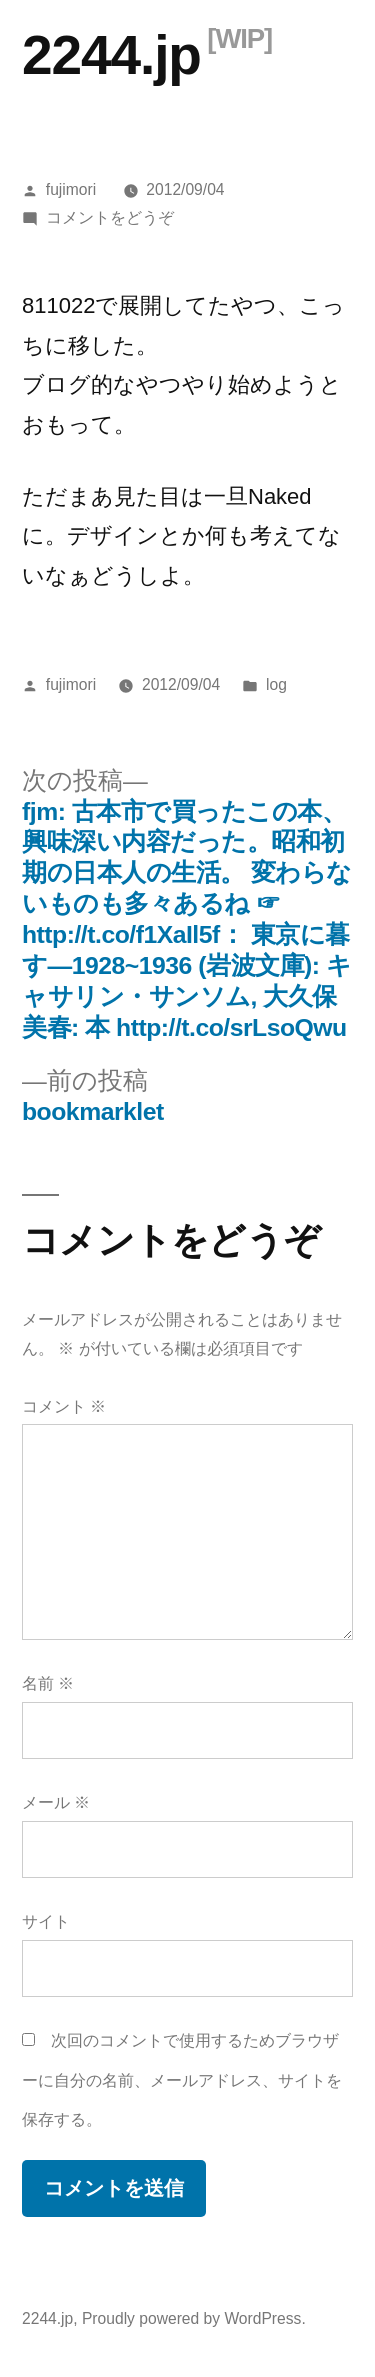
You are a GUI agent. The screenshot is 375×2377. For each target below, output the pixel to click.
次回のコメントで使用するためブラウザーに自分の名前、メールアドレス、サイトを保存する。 (182, 2080)
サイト (46, 1921)
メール (56, 1802)
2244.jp (111, 55)
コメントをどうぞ (110, 217)
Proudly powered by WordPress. (194, 2318)
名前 (48, 1683)
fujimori (71, 189)
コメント (64, 1406)
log (276, 684)
